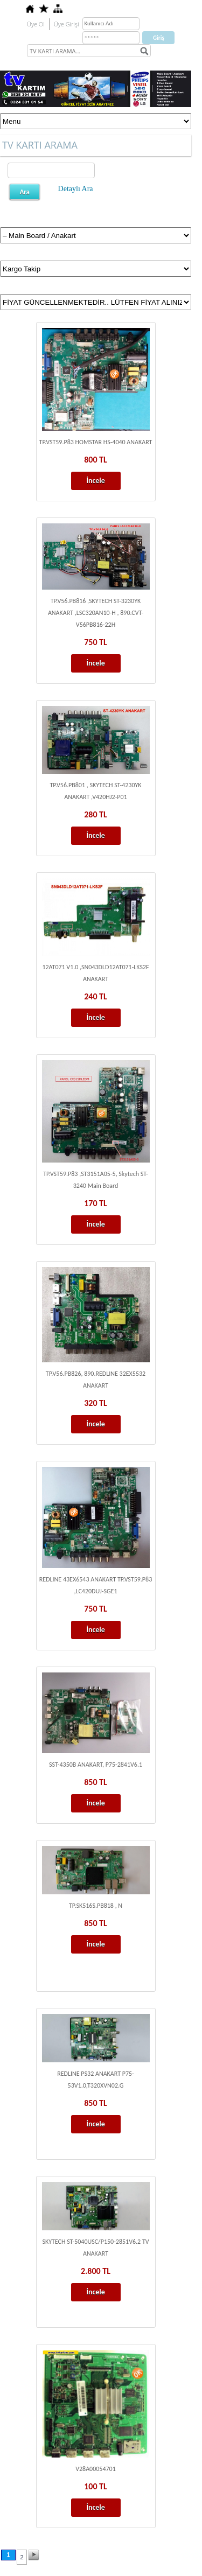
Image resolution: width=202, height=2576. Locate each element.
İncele (95, 480)
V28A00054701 (95, 2469)
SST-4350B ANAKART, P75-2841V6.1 (95, 1764)
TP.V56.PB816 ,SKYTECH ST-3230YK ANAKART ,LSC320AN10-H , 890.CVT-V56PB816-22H (95, 612)
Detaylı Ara (75, 189)
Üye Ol (36, 24)
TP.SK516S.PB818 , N (95, 1905)
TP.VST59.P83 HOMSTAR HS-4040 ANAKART (95, 442)
